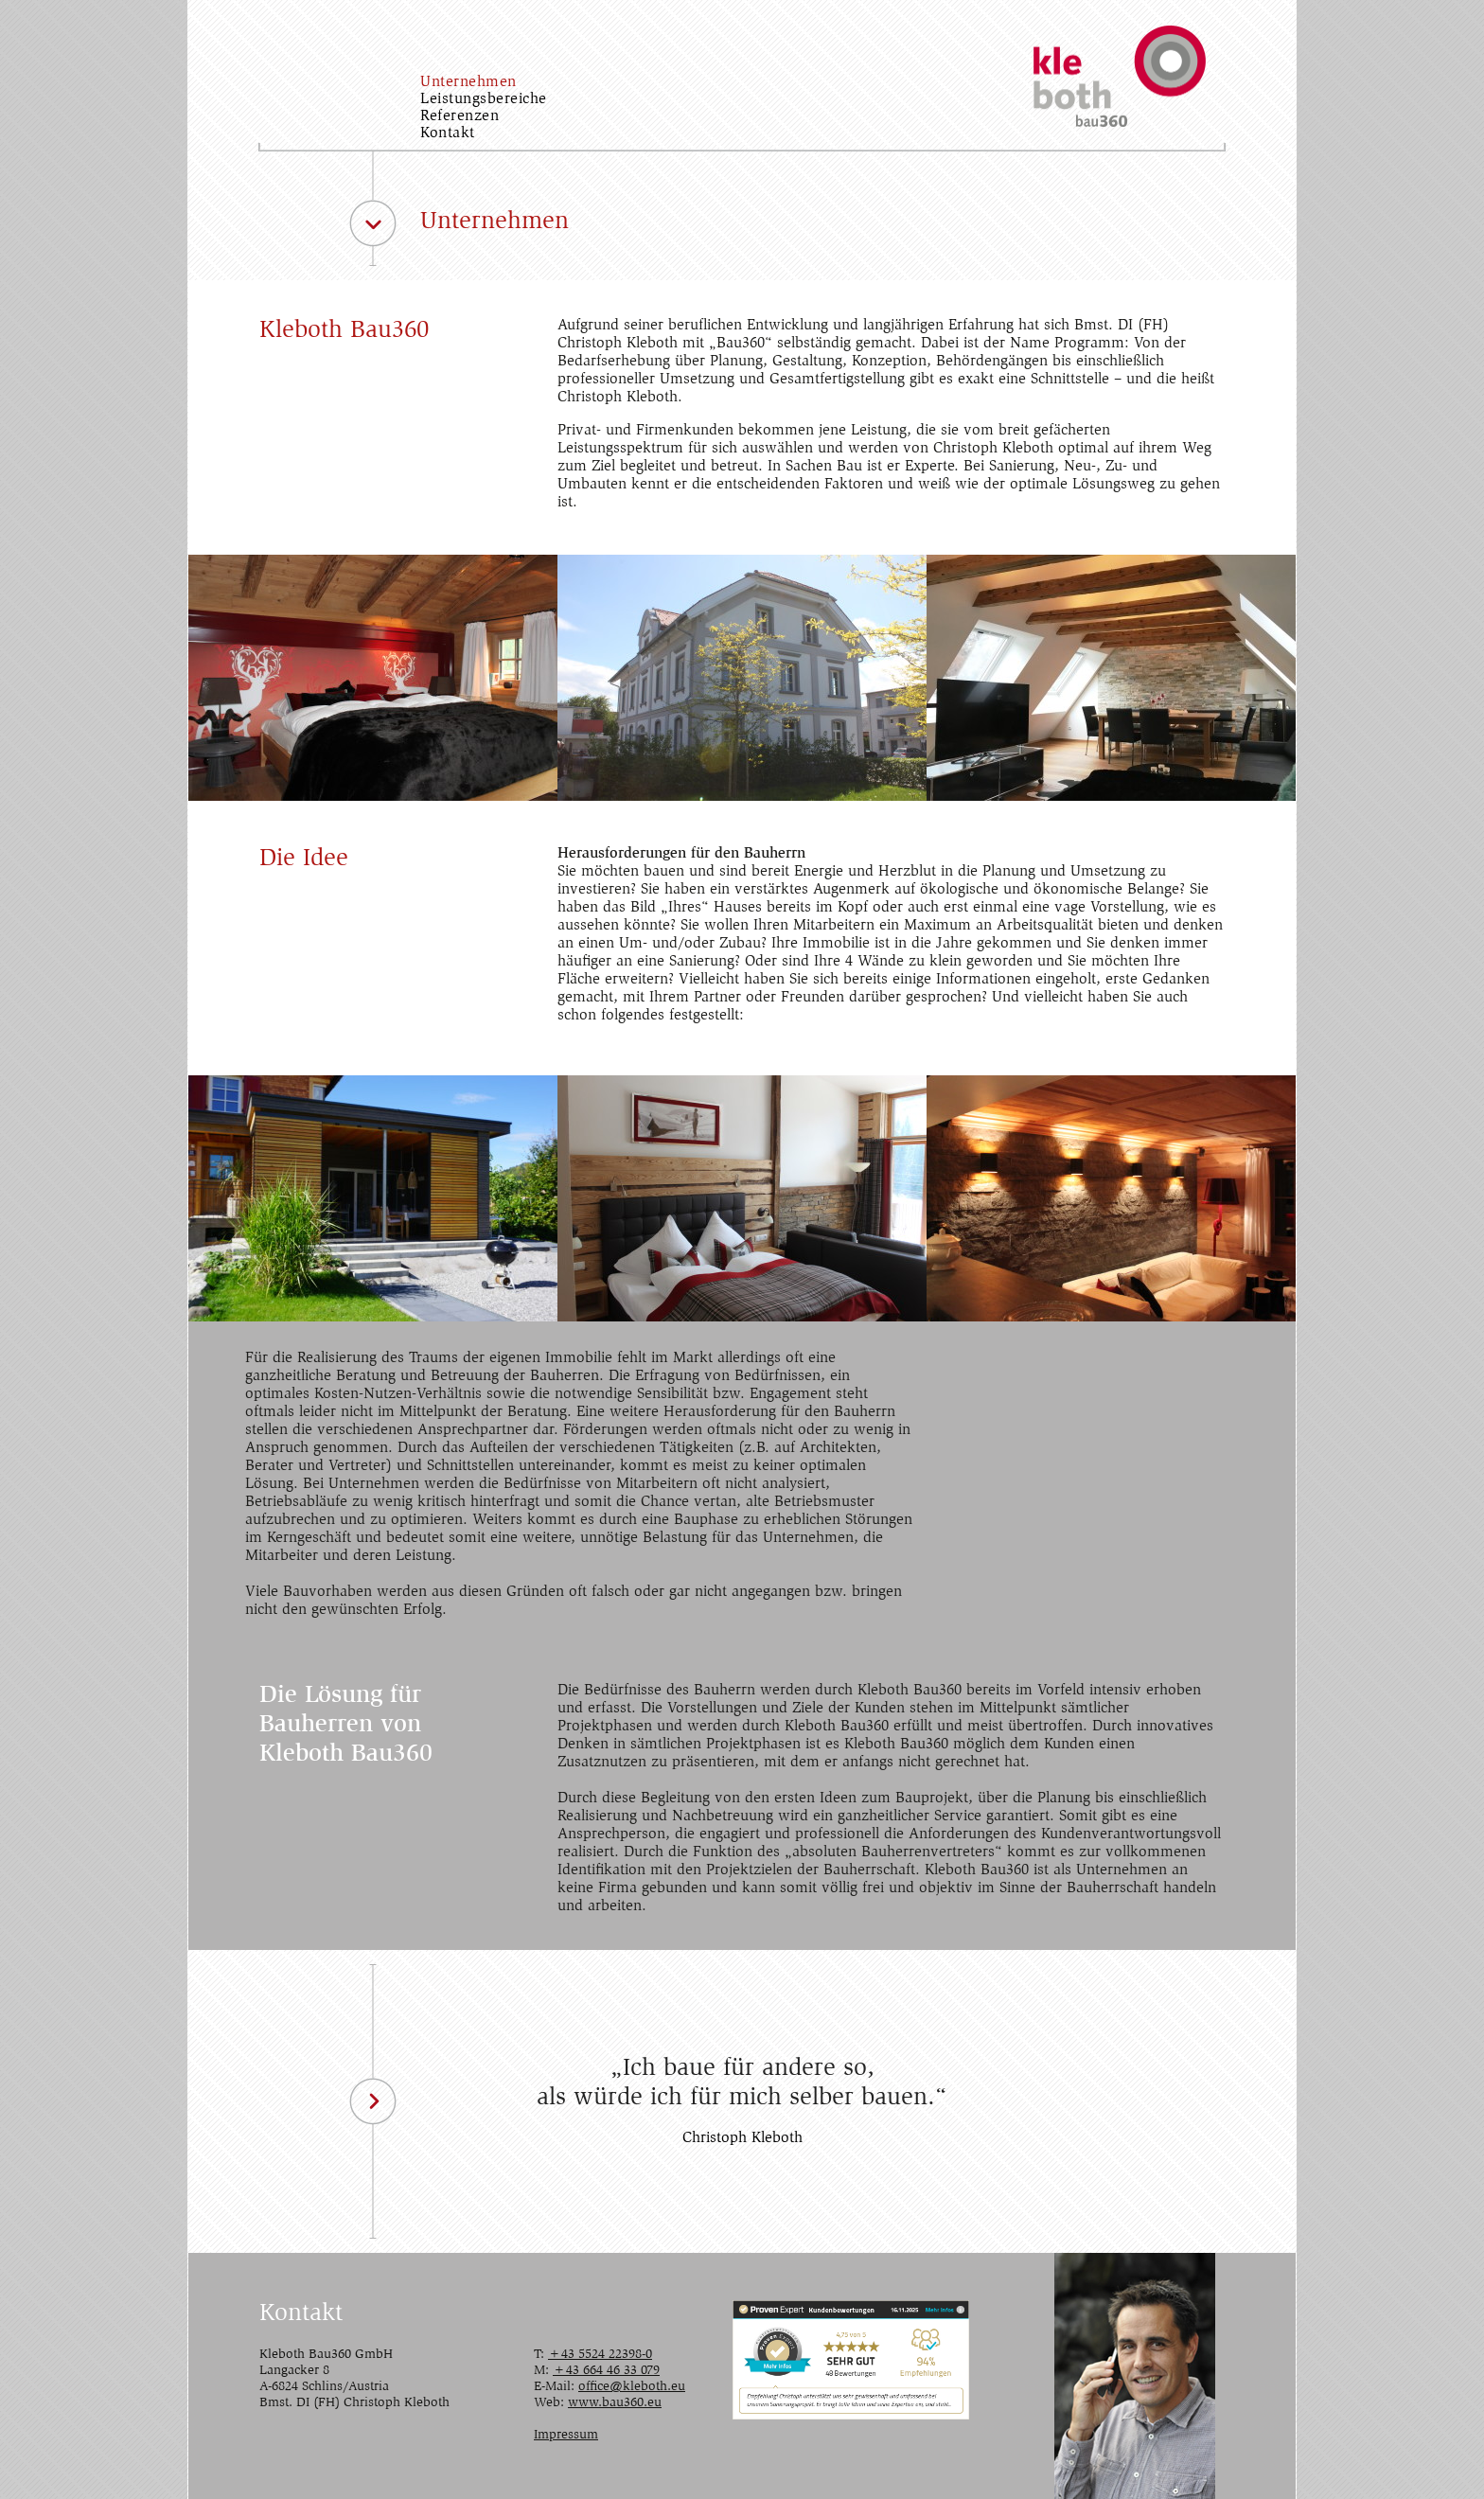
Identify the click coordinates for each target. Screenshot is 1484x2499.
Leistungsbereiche (483, 99)
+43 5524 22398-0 (600, 2355)
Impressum (566, 2435)
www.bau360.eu (615, 2403)
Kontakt (447, 133)
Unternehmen (468, 82)
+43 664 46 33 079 (606, 2371)
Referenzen (459, 116)
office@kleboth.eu (631, 2387)
